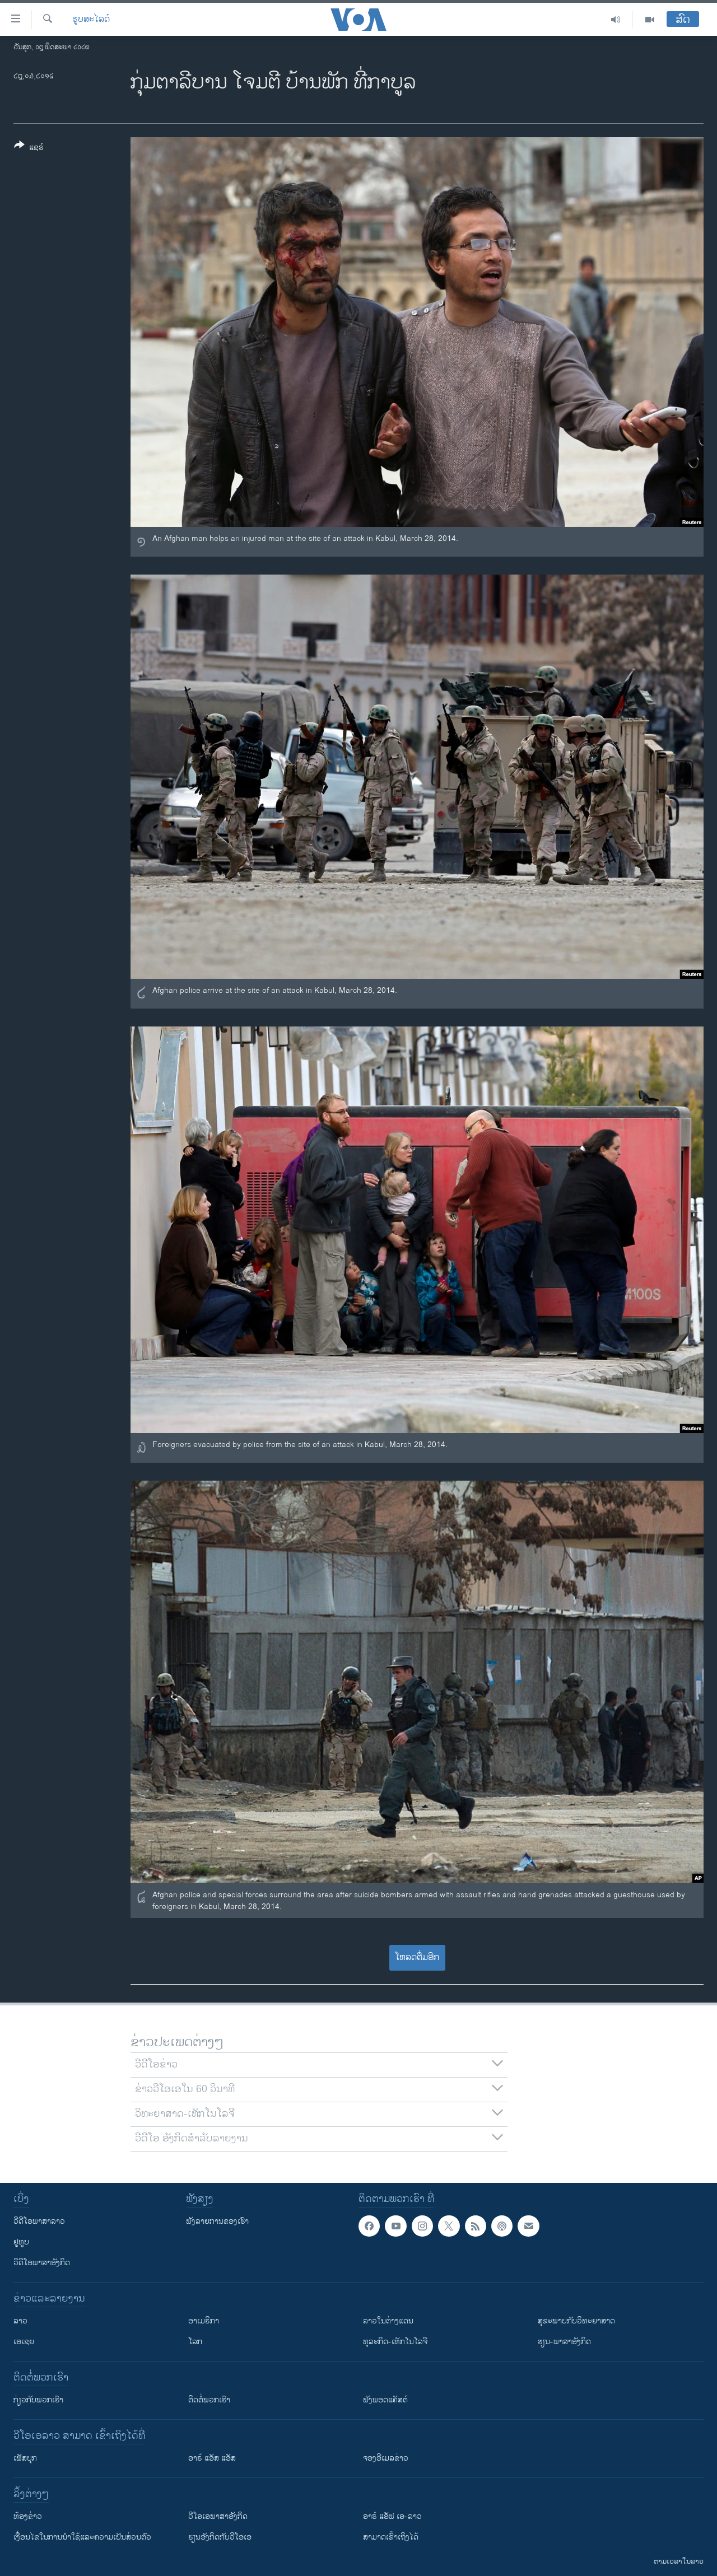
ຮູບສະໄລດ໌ (91, 19)
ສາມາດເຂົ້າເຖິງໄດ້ (390, 2537)
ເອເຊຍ (23, 2342)
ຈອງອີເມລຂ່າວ (385, 2458)
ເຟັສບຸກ (25, 2458)
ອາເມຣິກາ (203, 2321)
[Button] (29, 148)
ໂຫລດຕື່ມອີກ (417, 1957)
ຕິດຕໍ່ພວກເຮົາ (209, 2400)
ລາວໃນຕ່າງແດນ (388, 2321)
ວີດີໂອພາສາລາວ (39, 2221)
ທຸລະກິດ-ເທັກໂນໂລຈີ (395, 2342)
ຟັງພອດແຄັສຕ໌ (385, 2400)
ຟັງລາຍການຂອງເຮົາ (217, 2221)
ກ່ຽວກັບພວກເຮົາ (38, 2400)
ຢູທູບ (21, 2242)
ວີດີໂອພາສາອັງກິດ (41, 2263)
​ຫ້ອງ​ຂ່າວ (27, 2516)
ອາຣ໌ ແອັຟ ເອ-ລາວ (392, 2516)
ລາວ (20, 2321)
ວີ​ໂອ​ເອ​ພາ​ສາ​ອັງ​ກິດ (218, 2516)
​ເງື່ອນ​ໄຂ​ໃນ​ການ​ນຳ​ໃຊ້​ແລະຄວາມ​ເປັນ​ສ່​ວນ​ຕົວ (82, 2537)
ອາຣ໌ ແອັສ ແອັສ (212, 2458)
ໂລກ (195, 2342)
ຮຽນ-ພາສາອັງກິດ (564, 2342)
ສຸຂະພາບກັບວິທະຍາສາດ (576, 2321)
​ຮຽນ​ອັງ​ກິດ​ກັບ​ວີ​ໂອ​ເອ (220, 2537)
